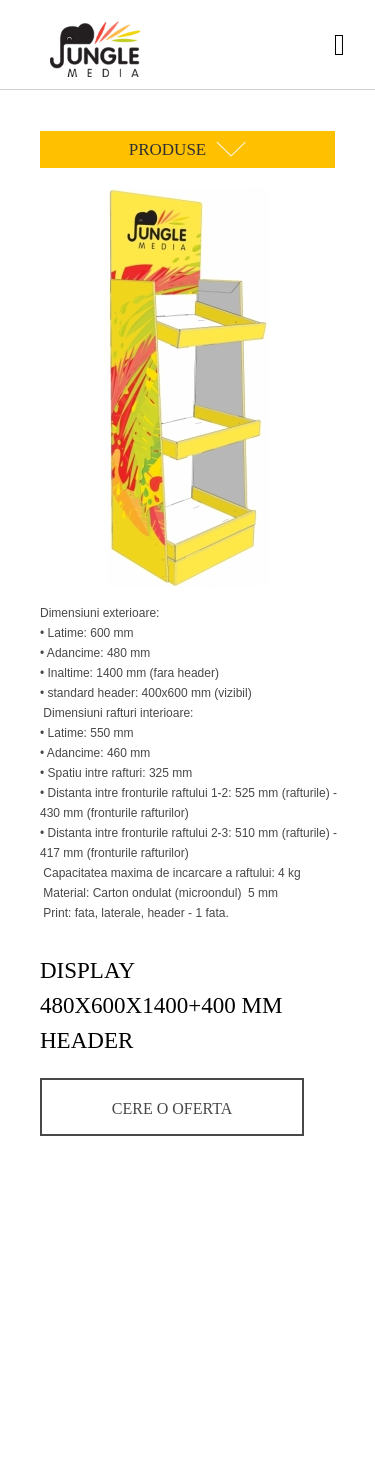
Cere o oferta (172, 1108)
